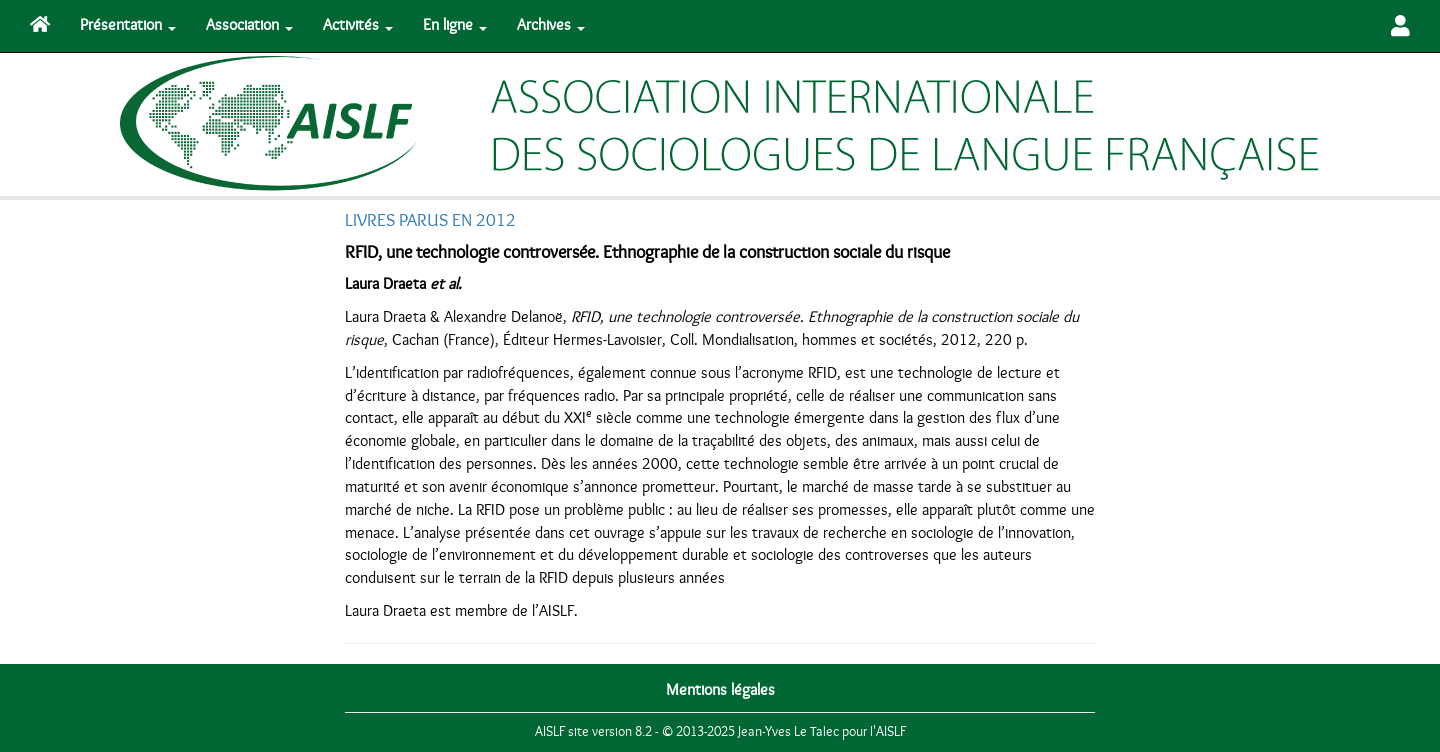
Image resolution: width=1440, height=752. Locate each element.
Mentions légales (720, 690)
